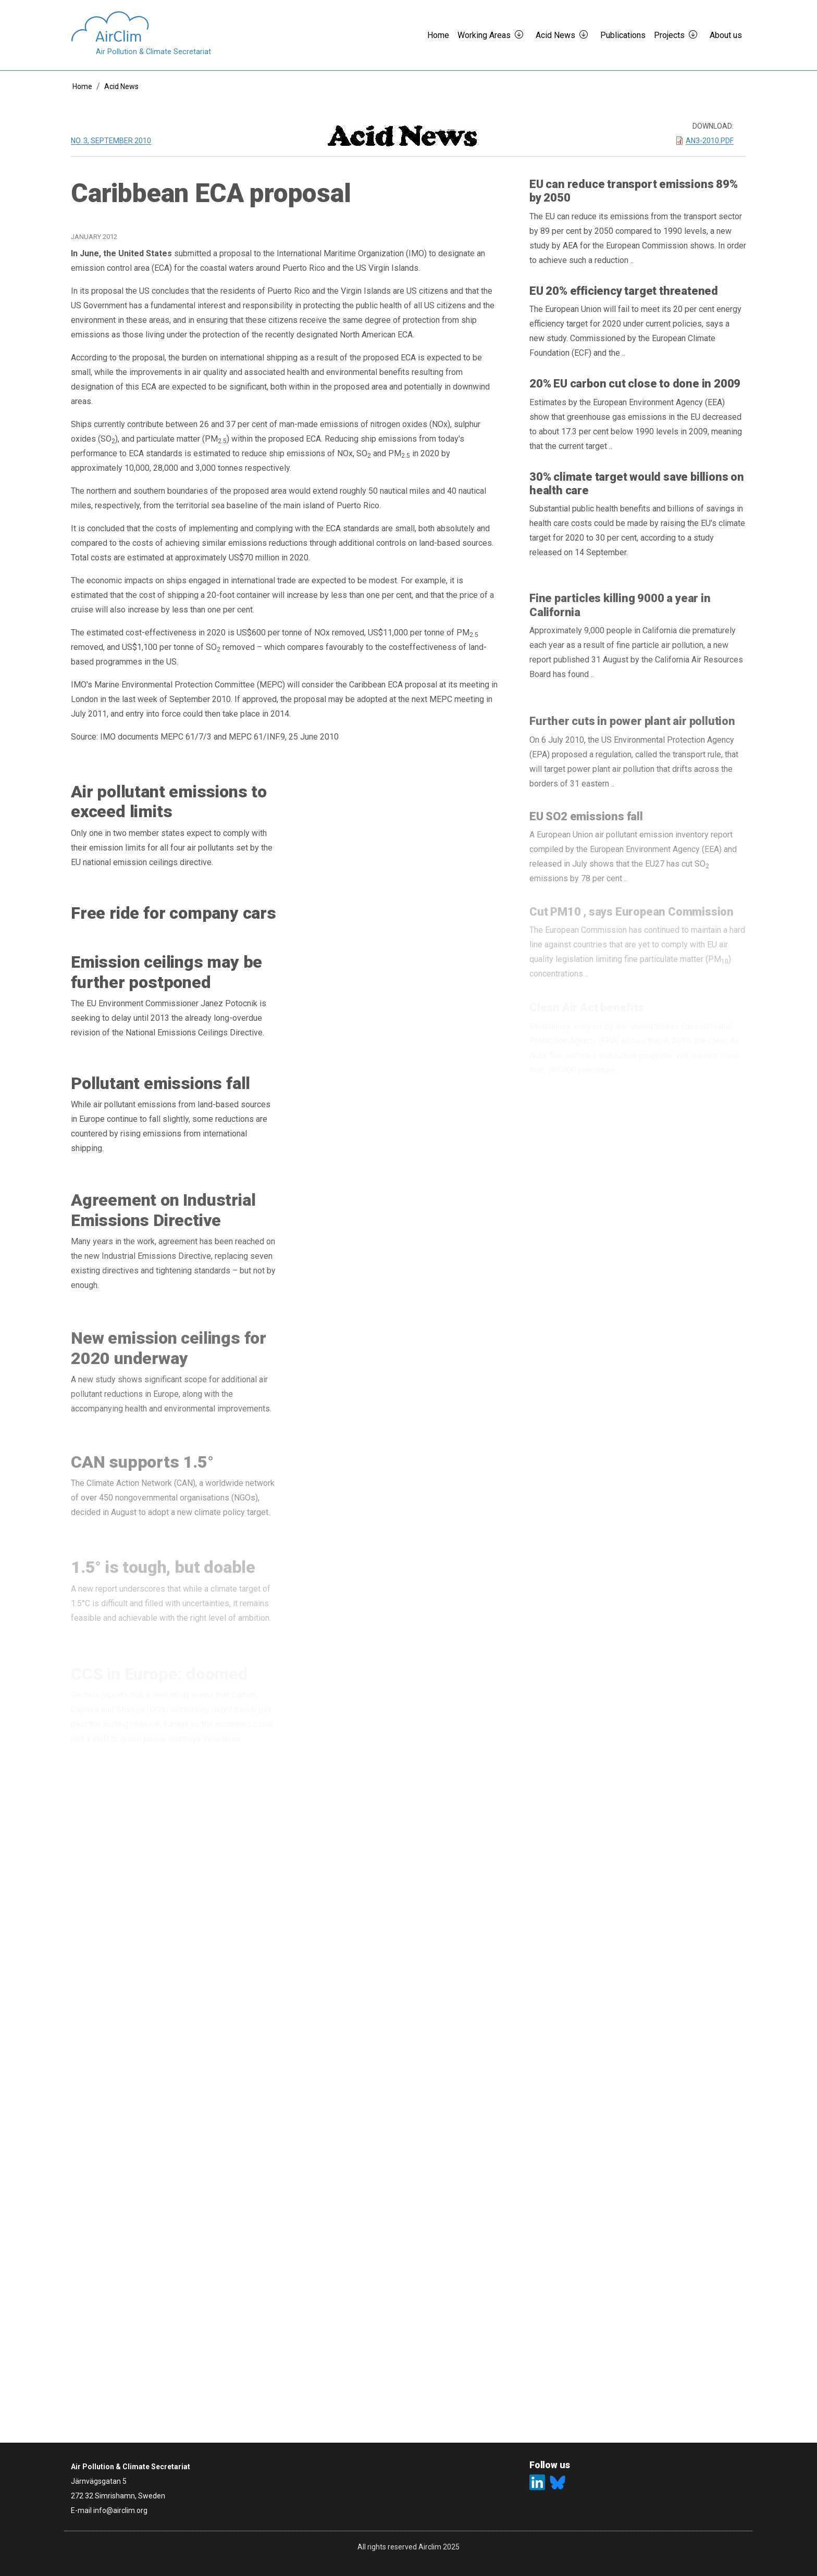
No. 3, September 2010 (111, 140)
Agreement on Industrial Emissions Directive (163, 1219)
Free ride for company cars (173, 914)
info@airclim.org (120, 2510)
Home (82, 86)
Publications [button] (623, 35)
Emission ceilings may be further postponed (166, 975)
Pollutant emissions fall (160, 1089)
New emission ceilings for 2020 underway (168, 1360)
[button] (523, 35)
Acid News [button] (555, 35)
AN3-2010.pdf (710, 140)
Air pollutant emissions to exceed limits (169, 801)
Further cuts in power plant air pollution (632, 728)
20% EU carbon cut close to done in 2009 (634, 385)
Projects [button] (669, 35)
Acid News (121, 86)
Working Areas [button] (484, 35)
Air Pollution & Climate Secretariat (153, 51)
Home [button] (438, 35)
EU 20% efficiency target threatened (623, 291)
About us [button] (726, 35)
